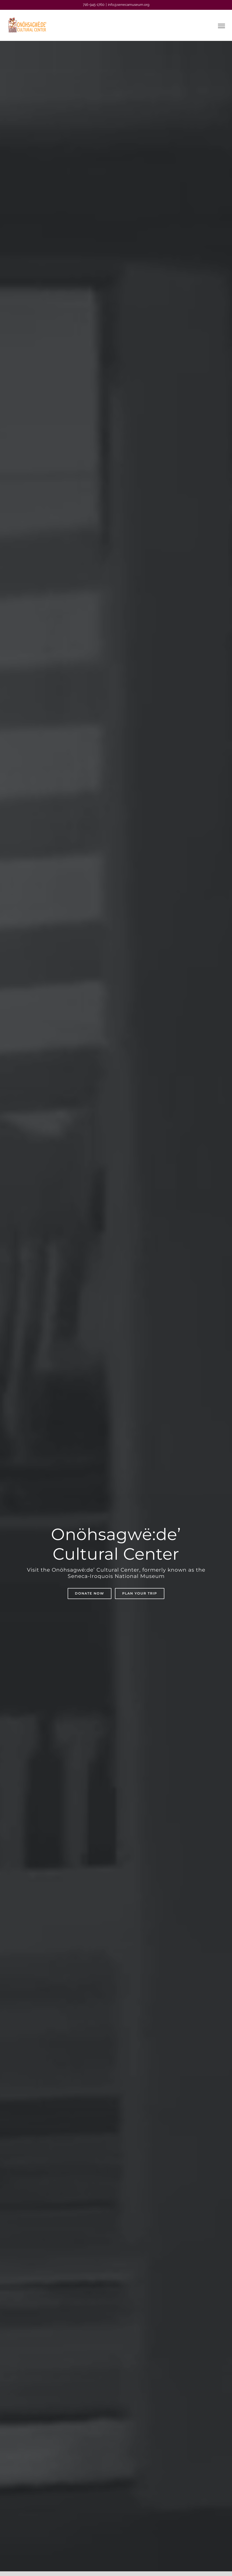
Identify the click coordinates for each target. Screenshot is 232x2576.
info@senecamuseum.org (128, 5)
